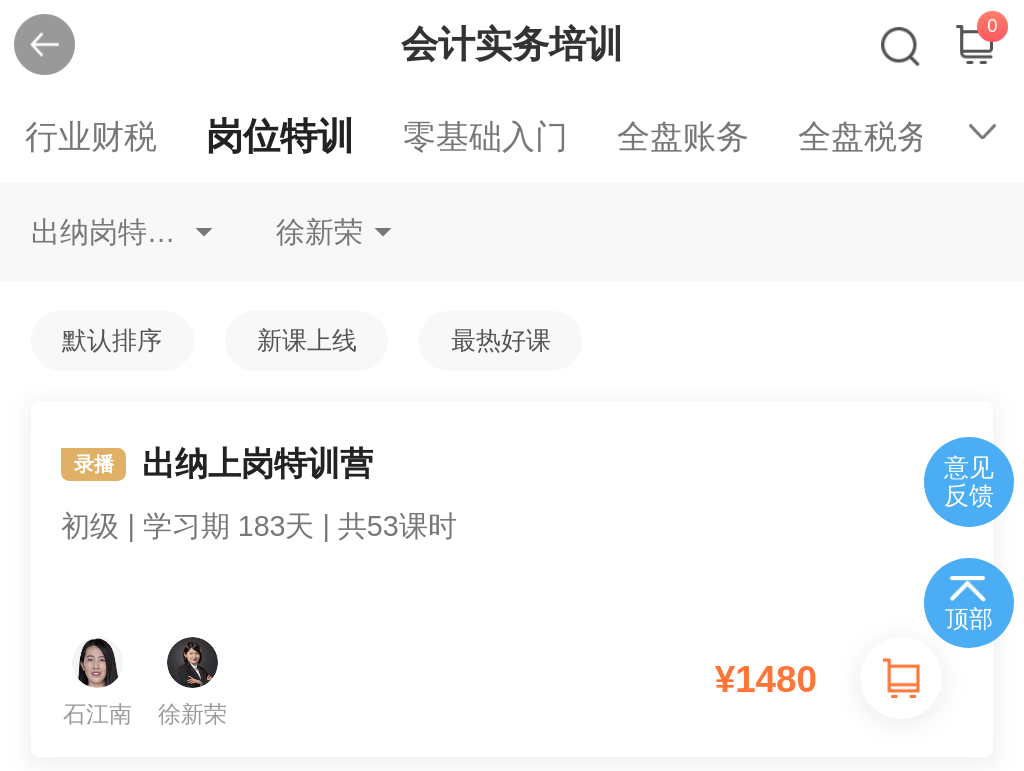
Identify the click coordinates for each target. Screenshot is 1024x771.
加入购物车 (901, 678)
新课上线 (307, 340)
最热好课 (501, 340)
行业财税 (91, 136)
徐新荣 (319, 232)
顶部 (969, 619)
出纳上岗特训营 (512, 516)
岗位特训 (280, 136)
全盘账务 (683, 136)
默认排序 (112, 340)
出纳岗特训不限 (122, 232)
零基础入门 (485, 136)
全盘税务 (864, 136)
